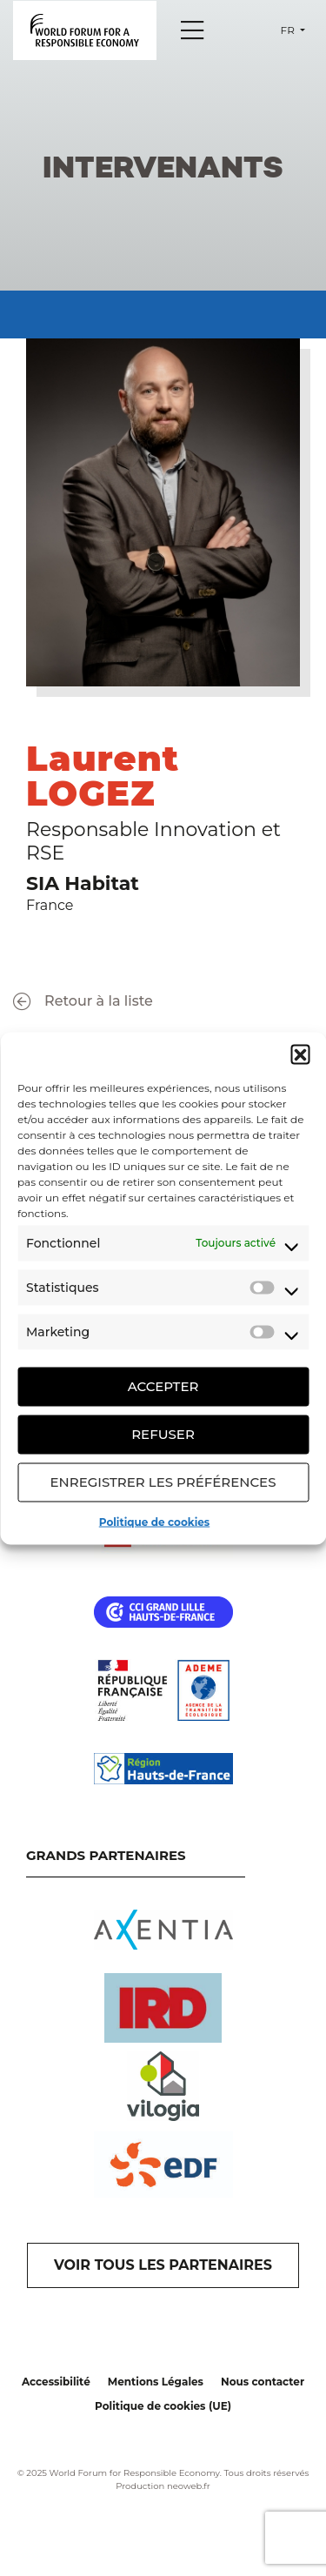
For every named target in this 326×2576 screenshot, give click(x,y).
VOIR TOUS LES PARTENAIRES (163, 2265)
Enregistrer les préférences (163, 1482)
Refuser (163, 1434)
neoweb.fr (188, 2486)
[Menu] (192, 30)
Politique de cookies (154, 1521)
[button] (300, 1053)
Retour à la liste (83, 1002)
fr (289, 30)
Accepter (163, 1386)
